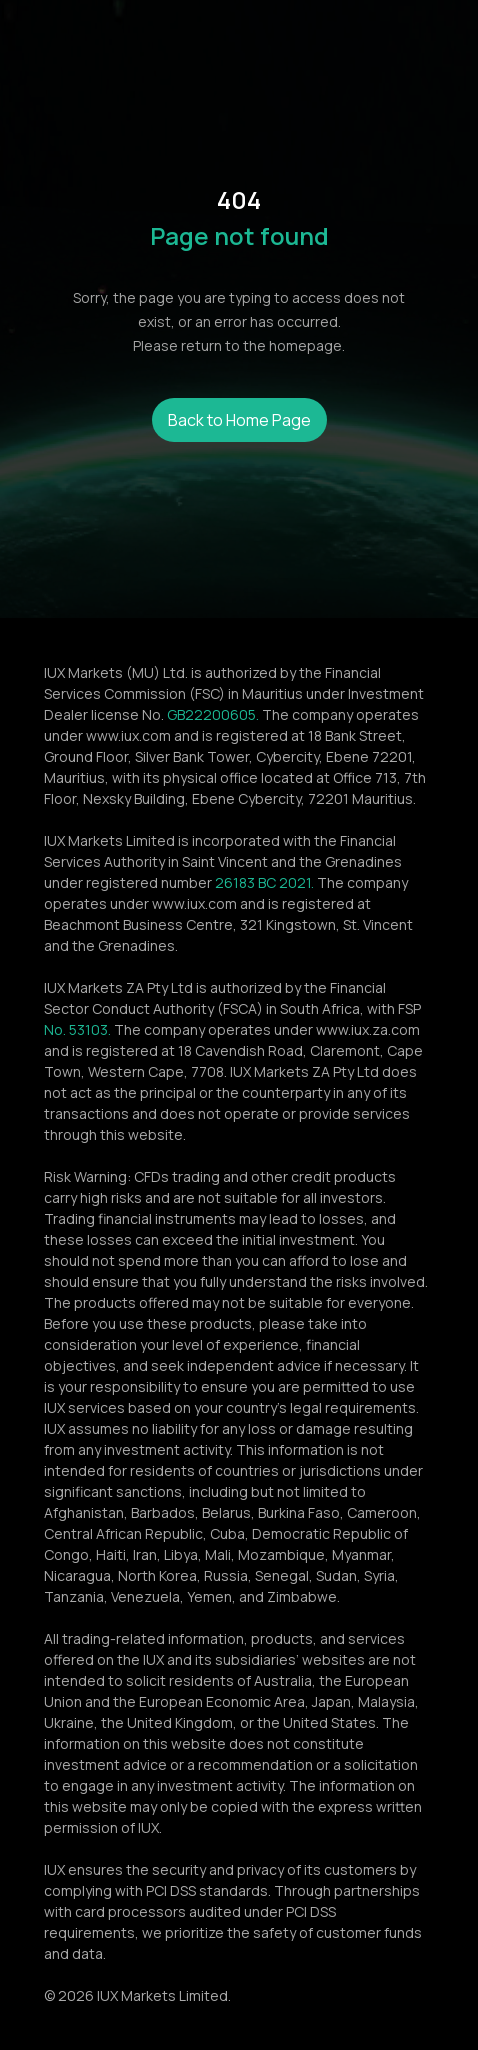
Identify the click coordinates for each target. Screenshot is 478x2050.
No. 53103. (77, 1029)
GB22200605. (213, 714)
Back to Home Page (239, 420)
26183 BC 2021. (264, 882)
